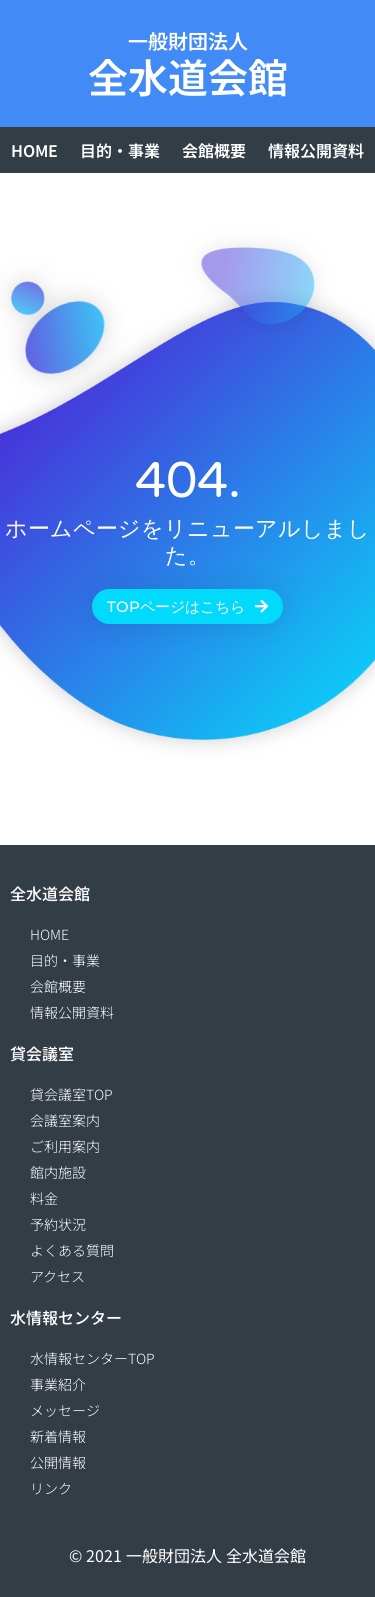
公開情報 (58, 1462)
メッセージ (65, 1410)
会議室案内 (65, 1120)
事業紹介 (58, 1384)
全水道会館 (188, 76)
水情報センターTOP (92, 1358)
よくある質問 (72, 1250)
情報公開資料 (316, 150)
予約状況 (58, 1224)
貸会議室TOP (71, 1094)
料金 (44, 1198)
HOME (34, 150)
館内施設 (58, 1172)
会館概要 (214, 150)
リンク (51, 1488)
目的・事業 (120, 150)
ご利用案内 (65, 1146)
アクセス (57, 1276)
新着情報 (58, 1436)
